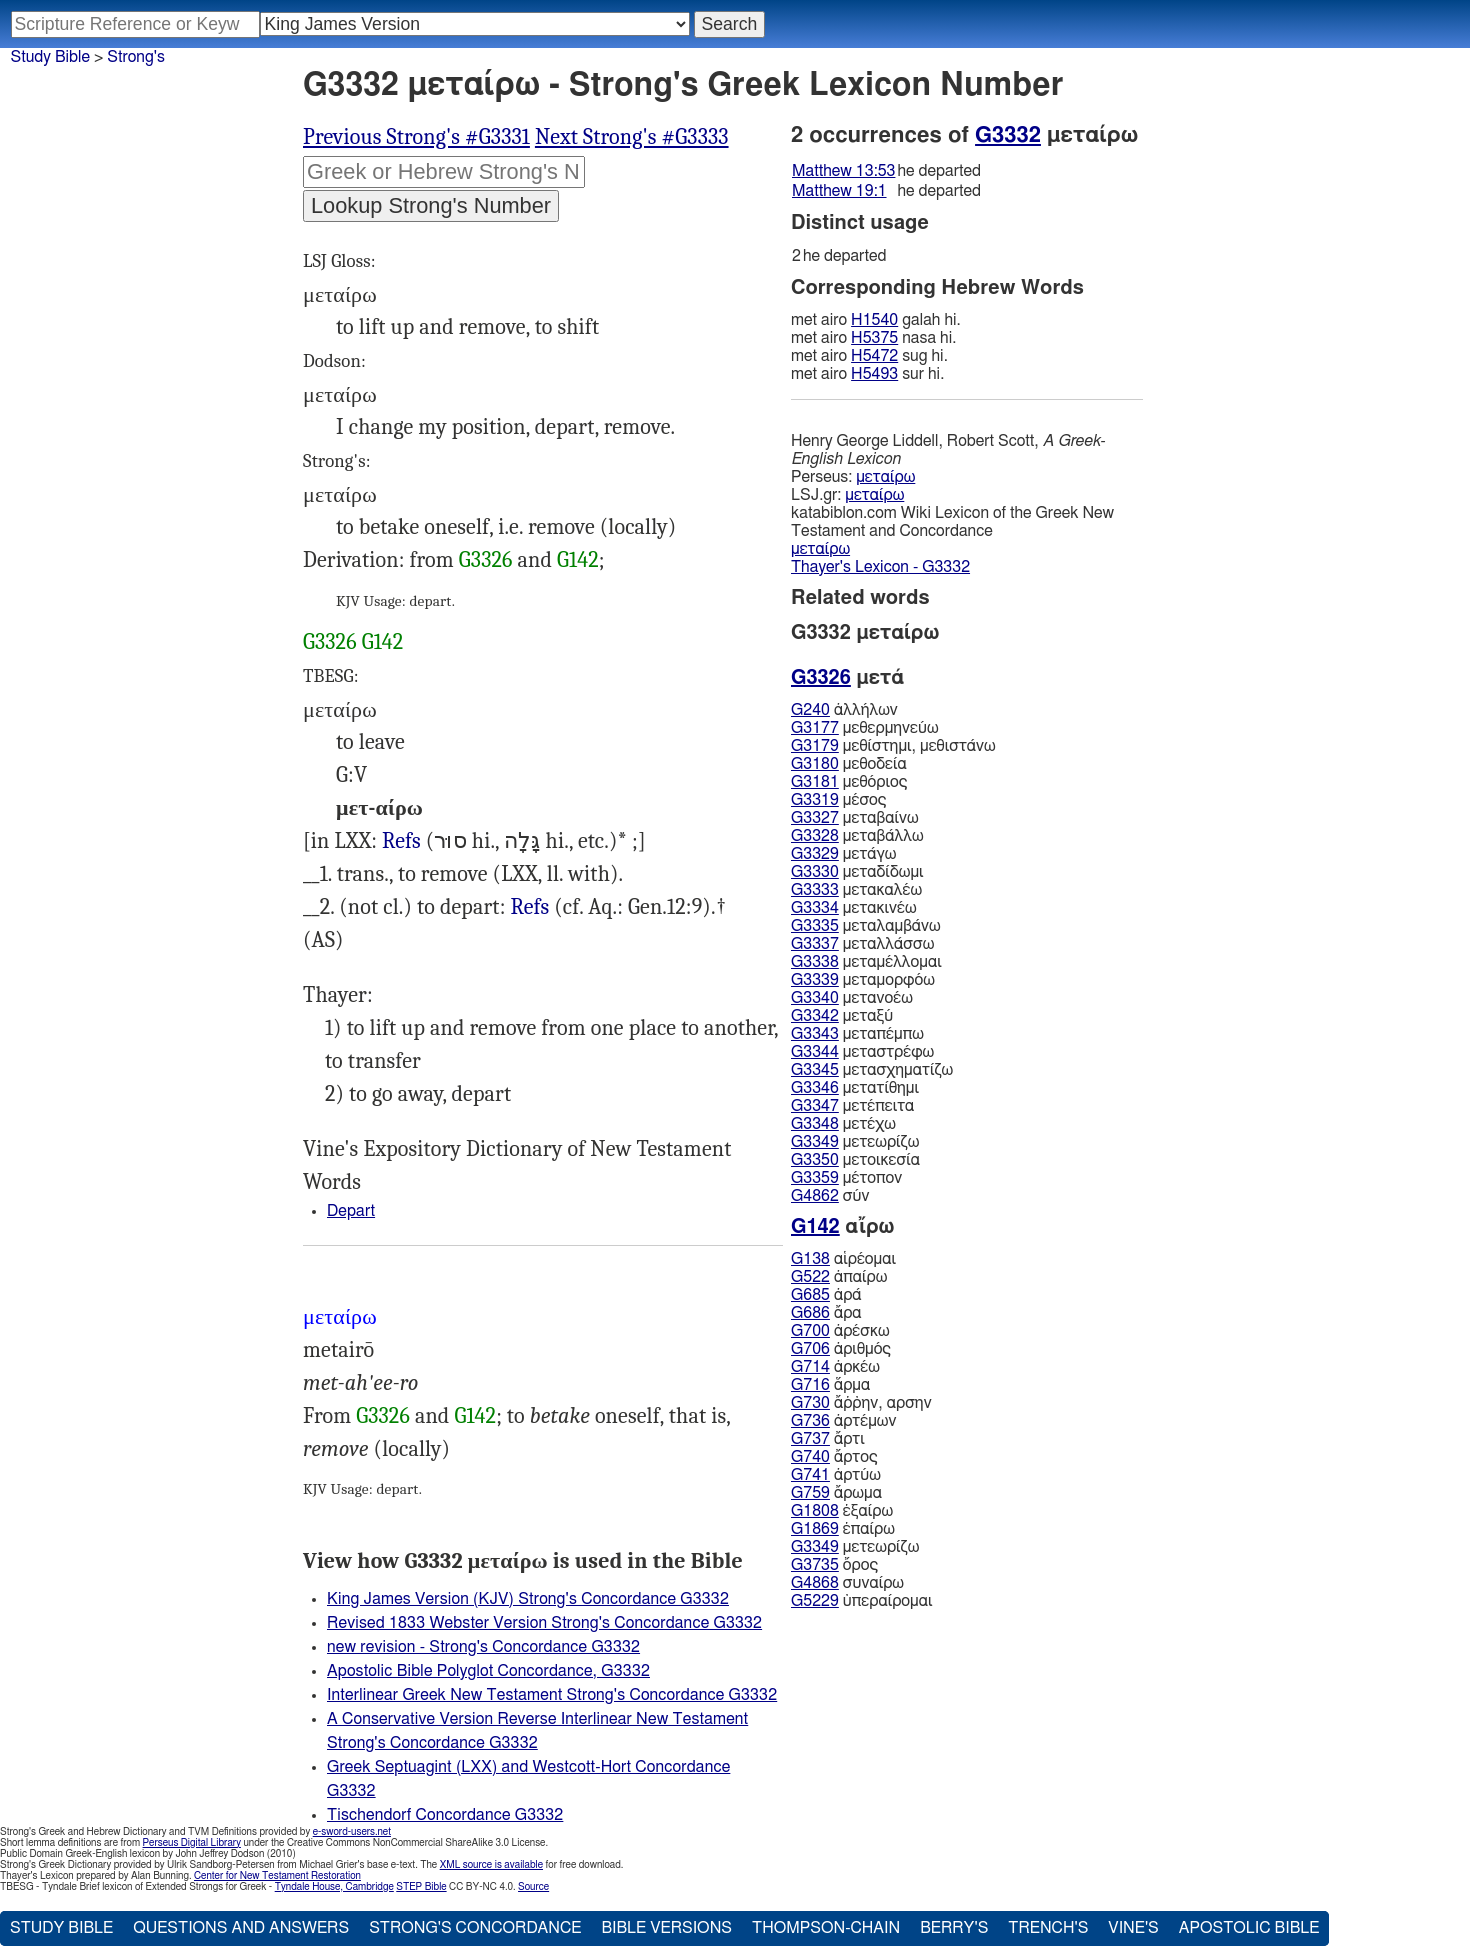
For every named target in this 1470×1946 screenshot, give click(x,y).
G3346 (815, 1088)
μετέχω (843, 1124)
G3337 (815, 944)
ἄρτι (828, 1439)
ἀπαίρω (839, 1277)
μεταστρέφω (862, 1052)
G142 (578, 560)
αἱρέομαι (843, 1259)
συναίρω (847, 1583)
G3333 (815, 890)
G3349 (815, 1142)
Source (533, 1887)
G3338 (815, 962)
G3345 (815, 1070)
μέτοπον (846, 1178)
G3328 (815, 836)
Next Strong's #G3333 (632, 137)
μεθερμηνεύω (865, 728)
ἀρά (826, 1295)
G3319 (815, 800)
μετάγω (843, 854)
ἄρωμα (836, 1493)
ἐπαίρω (843, 1529)
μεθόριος (849, 782)
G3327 (815, 818)
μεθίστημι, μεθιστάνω (893, 746)
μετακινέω (854, 908)
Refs (401, 841)
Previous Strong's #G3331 (416, 137)
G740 (810, 1457)
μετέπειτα (852, 1106)
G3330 (815, 872)
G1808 (815, 1511)
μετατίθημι (855, 1088)
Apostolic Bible (1249, 1928)
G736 (810, 1421)
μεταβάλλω (857, 836)
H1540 (874, 320)
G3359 (815, 1178)
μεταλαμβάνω (866, 926)
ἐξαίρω (842, 1511)
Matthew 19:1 (839, 191)
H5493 (874, 374)
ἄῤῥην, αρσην (861, 1403)
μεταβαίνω (855, 818)
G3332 (1008, 135)
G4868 (815, 1583)
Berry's (954, 1928)
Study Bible (50, 57)
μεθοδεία (849, 764)
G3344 (815, 1052)
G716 (810, 1385)
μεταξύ (842, 1016)
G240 (810, 710)
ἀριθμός (841, 1349)
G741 (810, 1475)
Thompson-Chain (826, 1928)
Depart (351, 1211)
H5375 (874, 338)
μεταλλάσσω (862, 944)
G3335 (815, 926)
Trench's (1048, 1928)
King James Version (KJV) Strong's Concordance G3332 (528, 1599)
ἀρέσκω (840, 1331)
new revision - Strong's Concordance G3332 (483, 1647)
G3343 (815, 1034)
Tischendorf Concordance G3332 (445, 1815)
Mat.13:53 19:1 (529, 907)
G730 (810, 1403)
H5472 (874, 356)
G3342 (815, 1016)
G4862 (815, 1196)
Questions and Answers (241, 1928)
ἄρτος (834, 1457)
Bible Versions (666, 1928)
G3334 (815, 908)
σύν (830, 1196)
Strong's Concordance (475, 1928)
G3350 (815, 1160)
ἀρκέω (835, 1367)
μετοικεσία (855, 1160)
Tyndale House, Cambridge (334, 1887)
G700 (810, 1331)
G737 (810, 1439)
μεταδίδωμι (857, 872)
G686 (810, 1313)
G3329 (815, 854)
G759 (810, 1493)
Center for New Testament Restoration (277, 1876)
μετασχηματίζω (872, 1070)
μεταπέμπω (857, 1034)
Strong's (136, 57)
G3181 (815, 782)
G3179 (815, 746)
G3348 (815, 1124)
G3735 (815, 1565)
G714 (810, 1367)
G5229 (815, 1601)
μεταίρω (885, 477)
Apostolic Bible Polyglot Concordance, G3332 (488, 1671)
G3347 (815, 1106)
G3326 (486, 560)
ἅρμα (830, 1385)
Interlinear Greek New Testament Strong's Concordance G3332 (552, 1695)
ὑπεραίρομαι (862, 1601)
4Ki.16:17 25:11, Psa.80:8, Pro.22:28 (401, 841)
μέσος (838, 800)
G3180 (815, 764)
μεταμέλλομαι (866, 962)
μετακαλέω (856, 890)
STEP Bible (421, 1887)
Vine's (1133, 1928)
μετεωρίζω (855, 1142)
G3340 (815, 998)
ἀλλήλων (844, 710)
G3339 (815, 980)
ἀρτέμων (843, 1421)
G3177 (815, 728)
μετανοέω (852, 998)
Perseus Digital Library (192, 1843)
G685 (810, 1295)
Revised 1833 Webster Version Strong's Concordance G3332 (544, 1623)
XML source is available (491, 1865)
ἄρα (826, 1313)
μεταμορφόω (863, 980)
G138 (810, 1259)
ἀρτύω (836, 1475)
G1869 (815, 1529)
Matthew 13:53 (843, 171)
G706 (810, 1349)
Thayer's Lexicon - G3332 (880, 567)
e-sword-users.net (352, 1832)
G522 (810, 1277)
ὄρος (834, 1565)
